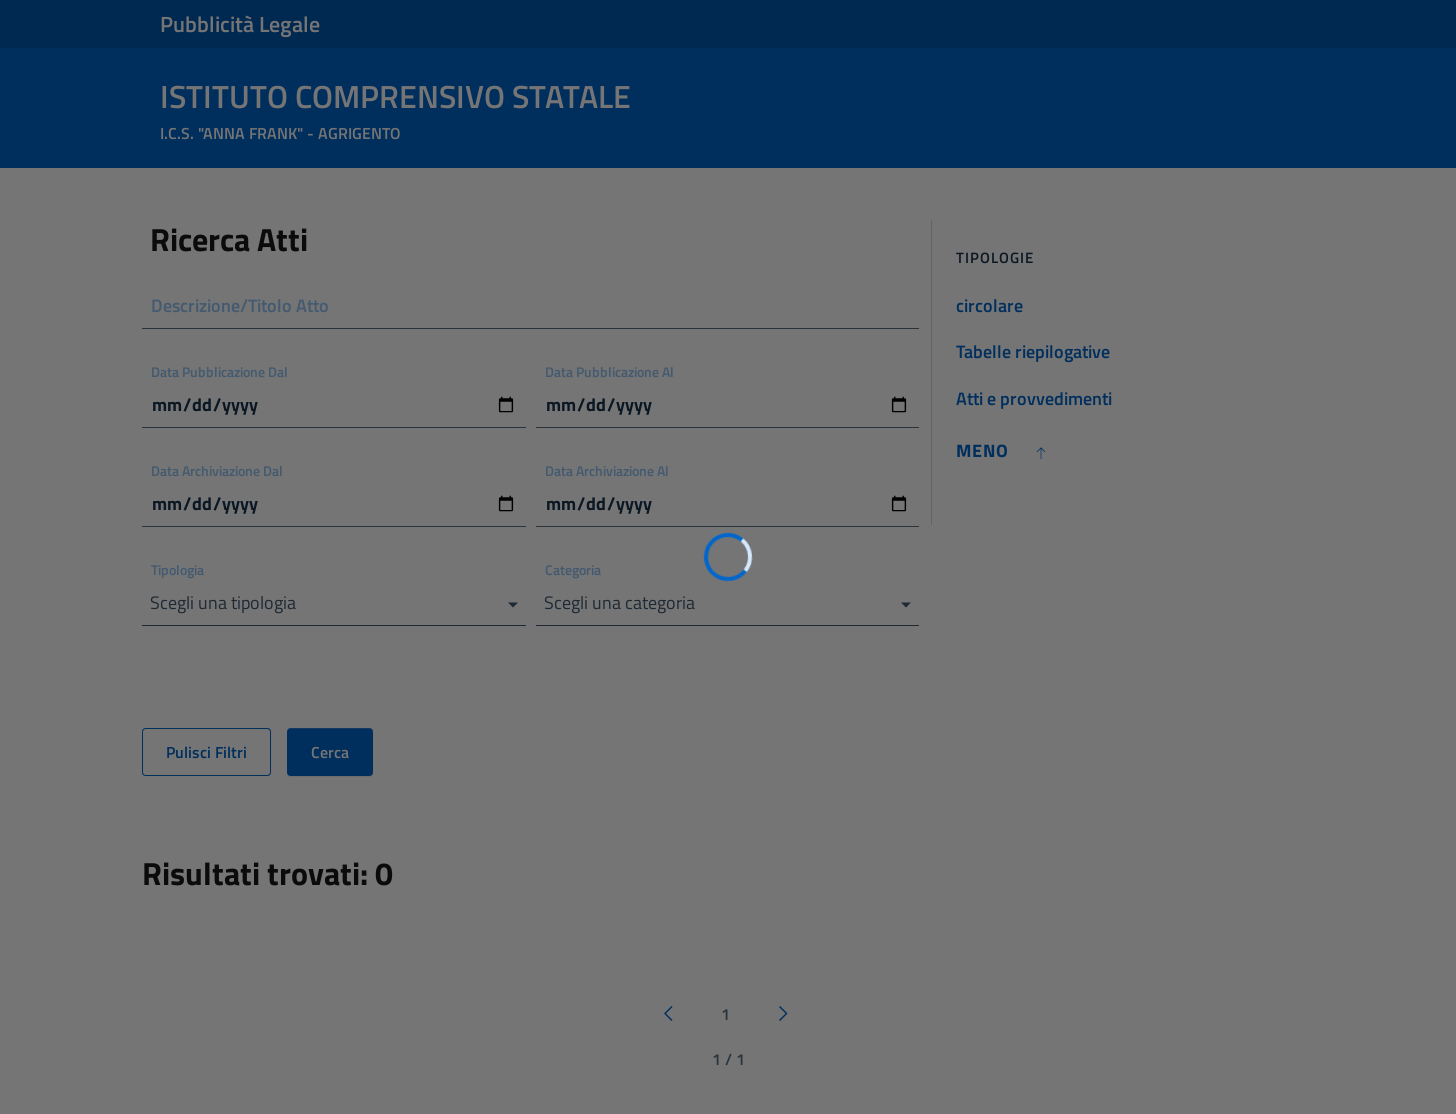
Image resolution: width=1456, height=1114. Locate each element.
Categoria (573, 569)
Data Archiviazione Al (607, 470)
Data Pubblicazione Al (609, 371)
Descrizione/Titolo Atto (240, 305)
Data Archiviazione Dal (217, 470)
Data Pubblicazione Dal (219, 371)
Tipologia (177, 569)
